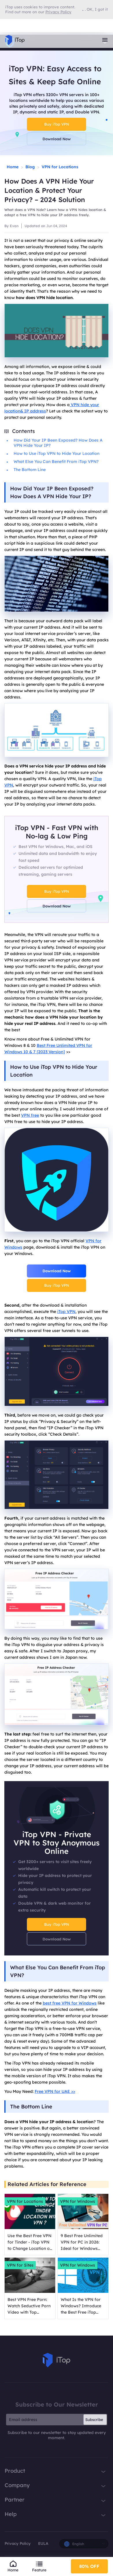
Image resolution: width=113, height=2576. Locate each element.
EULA (43, 2543)
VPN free (30, 1115)
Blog (30, 166)
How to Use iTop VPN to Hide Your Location (57, 453)
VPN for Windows (77, 2201)
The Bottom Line (30, 469)
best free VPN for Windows (70, 2003)
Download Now (56, 139)
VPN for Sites (20, 2265)
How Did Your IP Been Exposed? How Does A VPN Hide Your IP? (58, 443)
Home (12, 166)
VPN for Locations (60, 166)
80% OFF (89, 2566)
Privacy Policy (18, 2543)
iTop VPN (66, 1311)
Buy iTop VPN (56, 124)
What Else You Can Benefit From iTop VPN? (56, 461)
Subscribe (94, 2419)
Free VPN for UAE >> (55, 2091)
